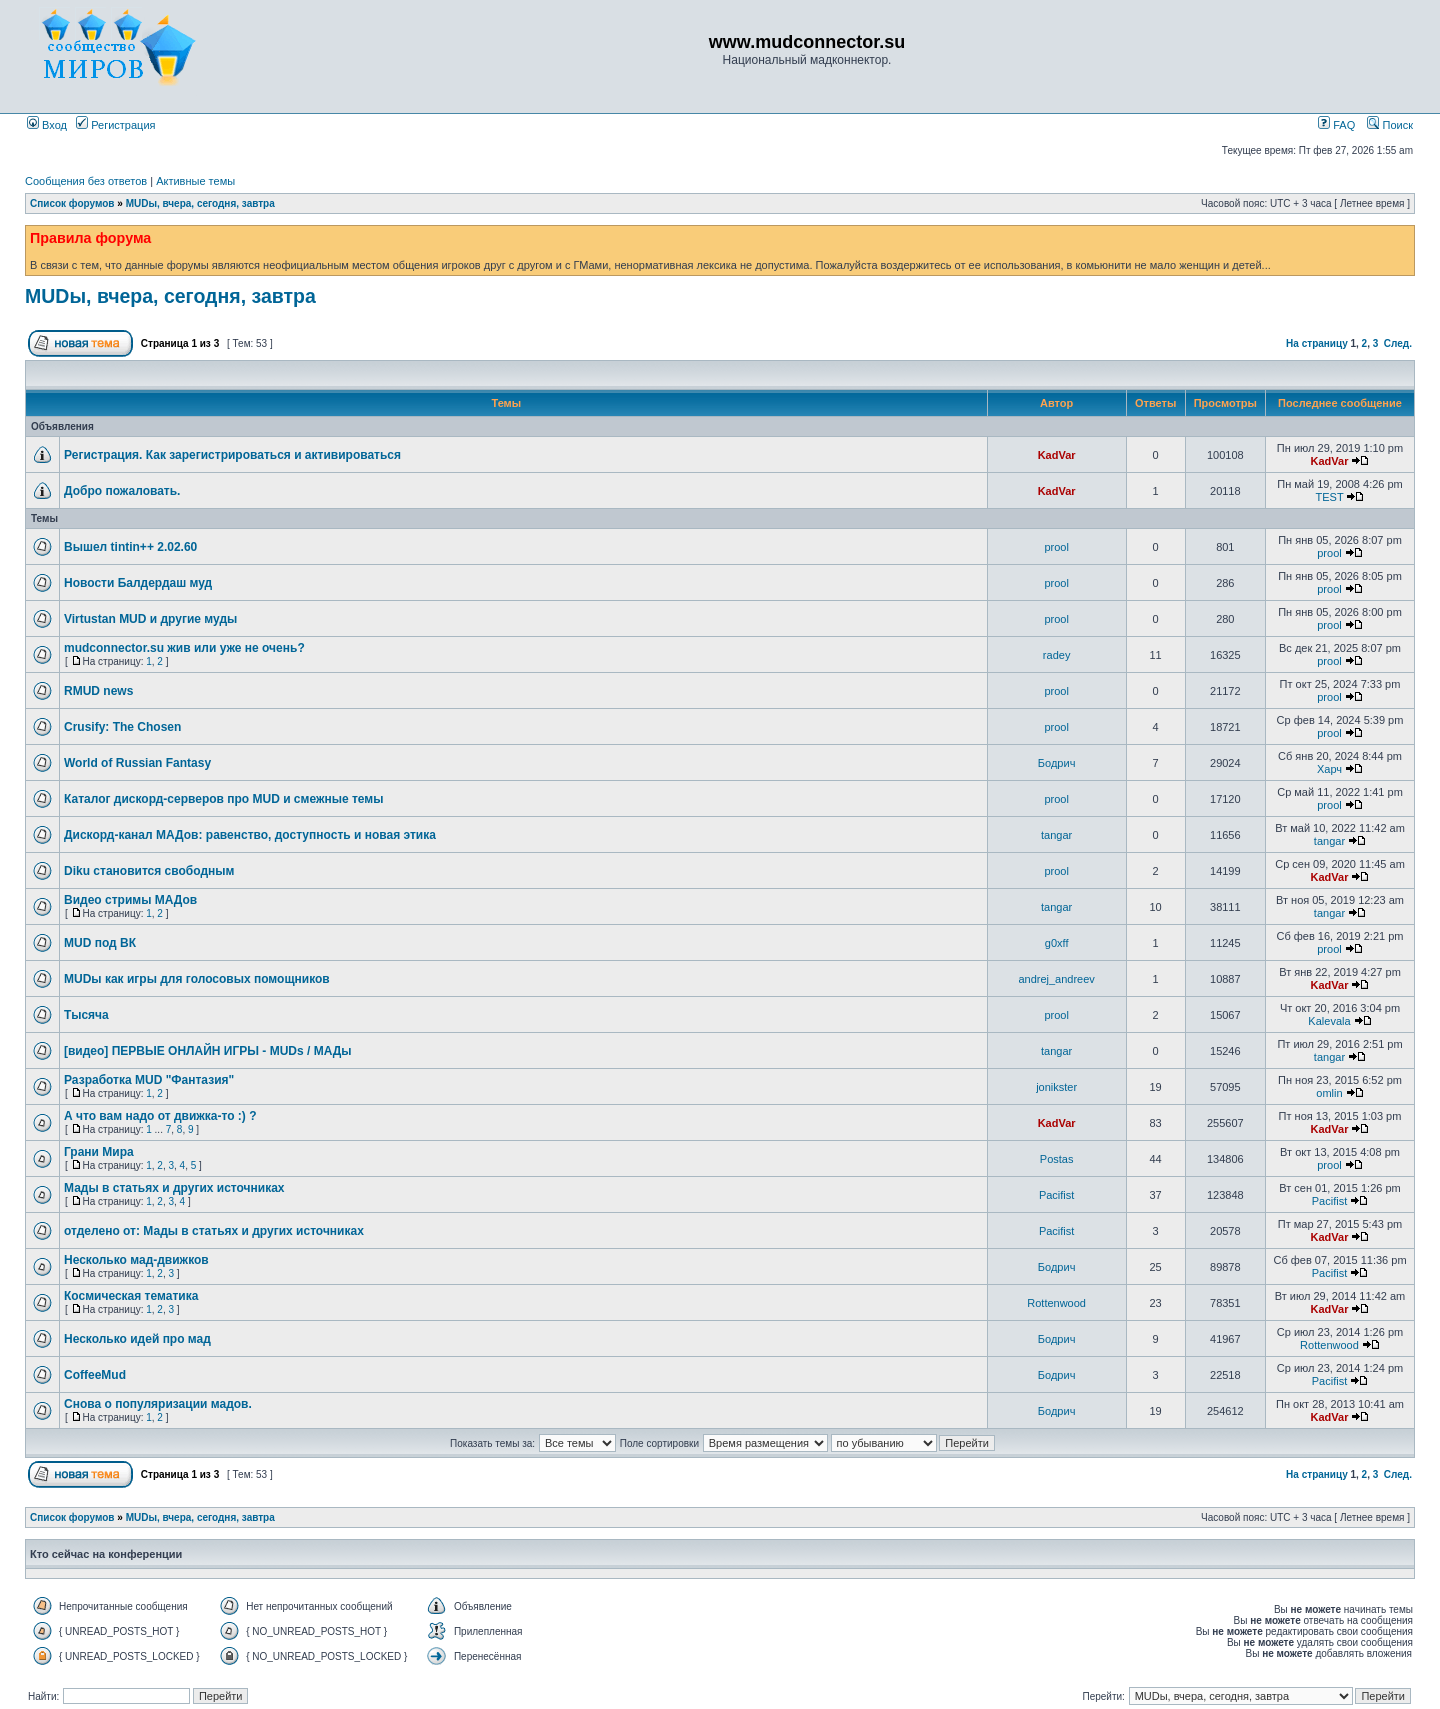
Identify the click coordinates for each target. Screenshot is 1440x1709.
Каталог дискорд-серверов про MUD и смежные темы (223, 799)
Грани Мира (99, 1152)
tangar (1056, 835)
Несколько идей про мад (137, 1339)
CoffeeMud (95, 1375)
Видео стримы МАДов (130, 900)
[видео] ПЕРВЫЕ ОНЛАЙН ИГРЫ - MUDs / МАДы (208, 1051)
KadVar (1057, 455)
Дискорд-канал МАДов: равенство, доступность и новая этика (250, 835)
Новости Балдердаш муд (138, 583)
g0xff (1057, 943)
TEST (1330, 497)
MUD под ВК (100, 943)
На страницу (1317, 343)
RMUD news (98, 691)
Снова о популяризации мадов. (158, 1404)
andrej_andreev (1056, 979)
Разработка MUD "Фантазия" (149, 1080)
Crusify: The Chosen (122, 727)
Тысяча (86, 1015)
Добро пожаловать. (122, 491)
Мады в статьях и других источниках (174, 1188)
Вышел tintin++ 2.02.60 (130, 547)
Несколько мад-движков (136, 1260)
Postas (1057, 1159)
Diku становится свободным (149, 871)
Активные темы (195, 181)
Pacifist (1056, 1195)
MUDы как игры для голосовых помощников (197, 979)
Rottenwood (1056, 1303)
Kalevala (1329, 1021)
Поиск (1390, 125)
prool (1056, 547)
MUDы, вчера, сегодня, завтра (200, 203)
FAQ (1336, 125)
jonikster (1056, 1087)
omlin (1329, 1093)
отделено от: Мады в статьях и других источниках (214, 1231)
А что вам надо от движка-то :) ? (160, 1116)
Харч (1329, 769)
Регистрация (115, 125)
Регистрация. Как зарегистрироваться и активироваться (232, 455)
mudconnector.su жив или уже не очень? (184, 648)
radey (1057, 655)
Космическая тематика (131, 1296)
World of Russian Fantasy (137, 763)
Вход (47, 125)
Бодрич (1057, 763)
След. (1398, 343)
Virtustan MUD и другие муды (150, 619)
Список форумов (72, 203)
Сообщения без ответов (86, 181)
